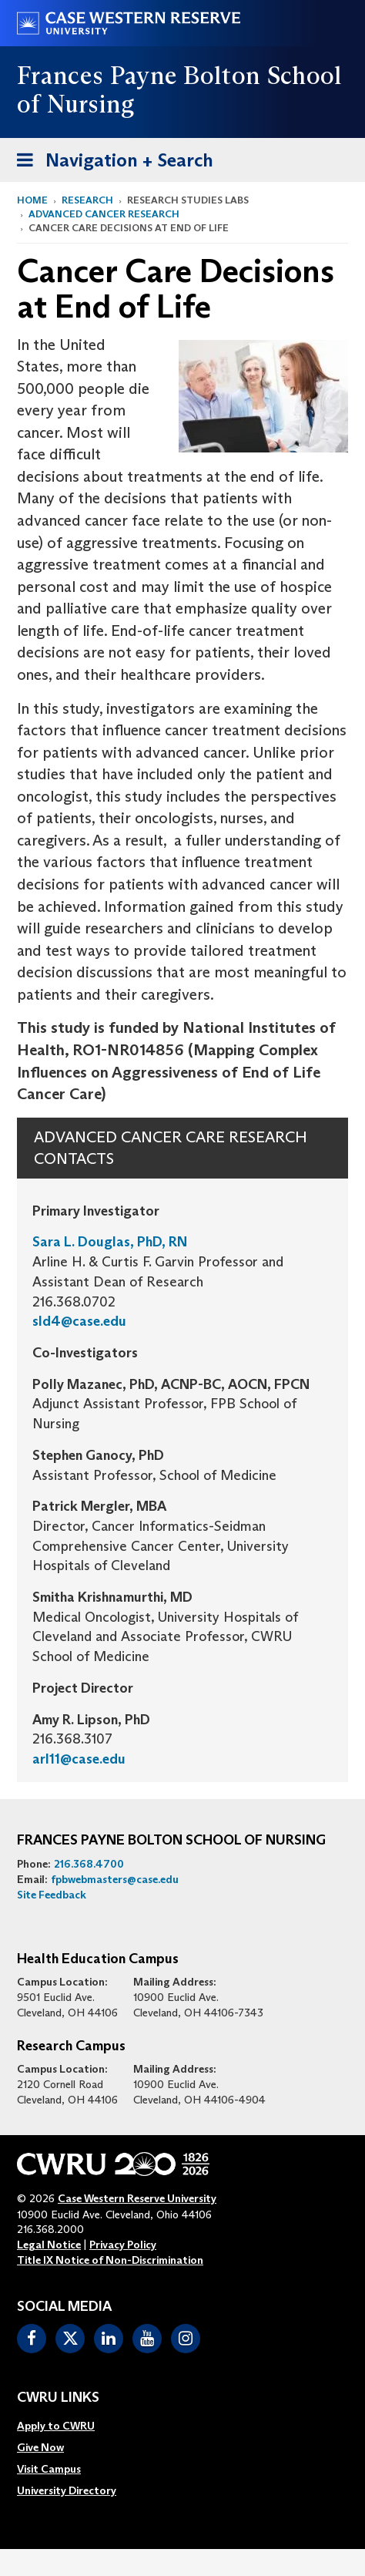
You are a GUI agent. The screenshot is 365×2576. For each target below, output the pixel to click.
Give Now (40, 2447)
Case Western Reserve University (137, 2198)
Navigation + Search (110, 163)
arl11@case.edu (79, 1758)
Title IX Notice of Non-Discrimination (110, 2260)
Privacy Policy (122, 2244)
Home (32, 200)
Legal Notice (49, 2244)
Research (87, 200)
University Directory (66, 2490)
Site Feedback (51, 1895)
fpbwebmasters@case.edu (115, 1879)
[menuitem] (66, 2425)
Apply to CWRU (56, 2426)
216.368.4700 (89, 1864)
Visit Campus (49, 2469)
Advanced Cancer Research (103, 214)
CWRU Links (58, 2398)
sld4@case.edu (79, 1321)
